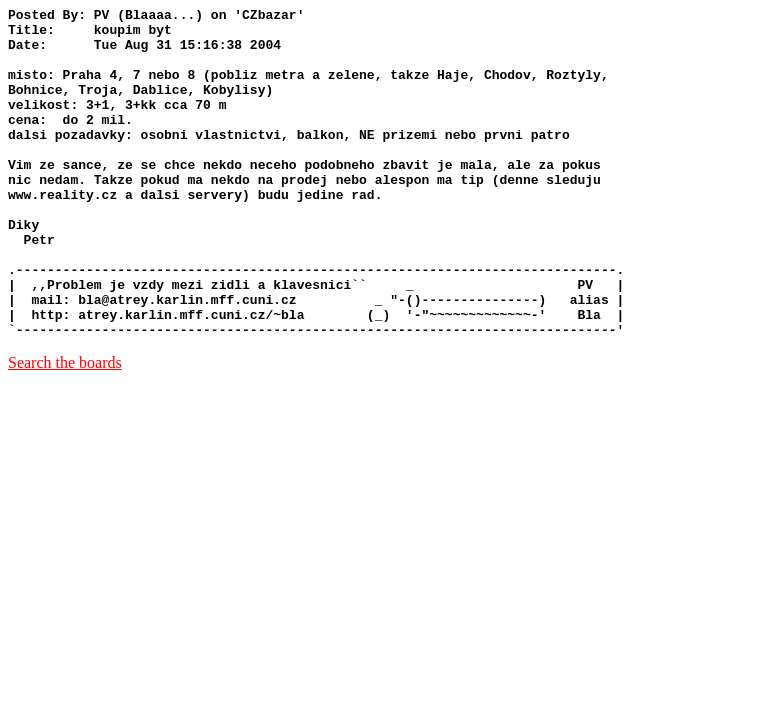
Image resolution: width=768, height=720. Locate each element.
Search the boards (65, 428)
